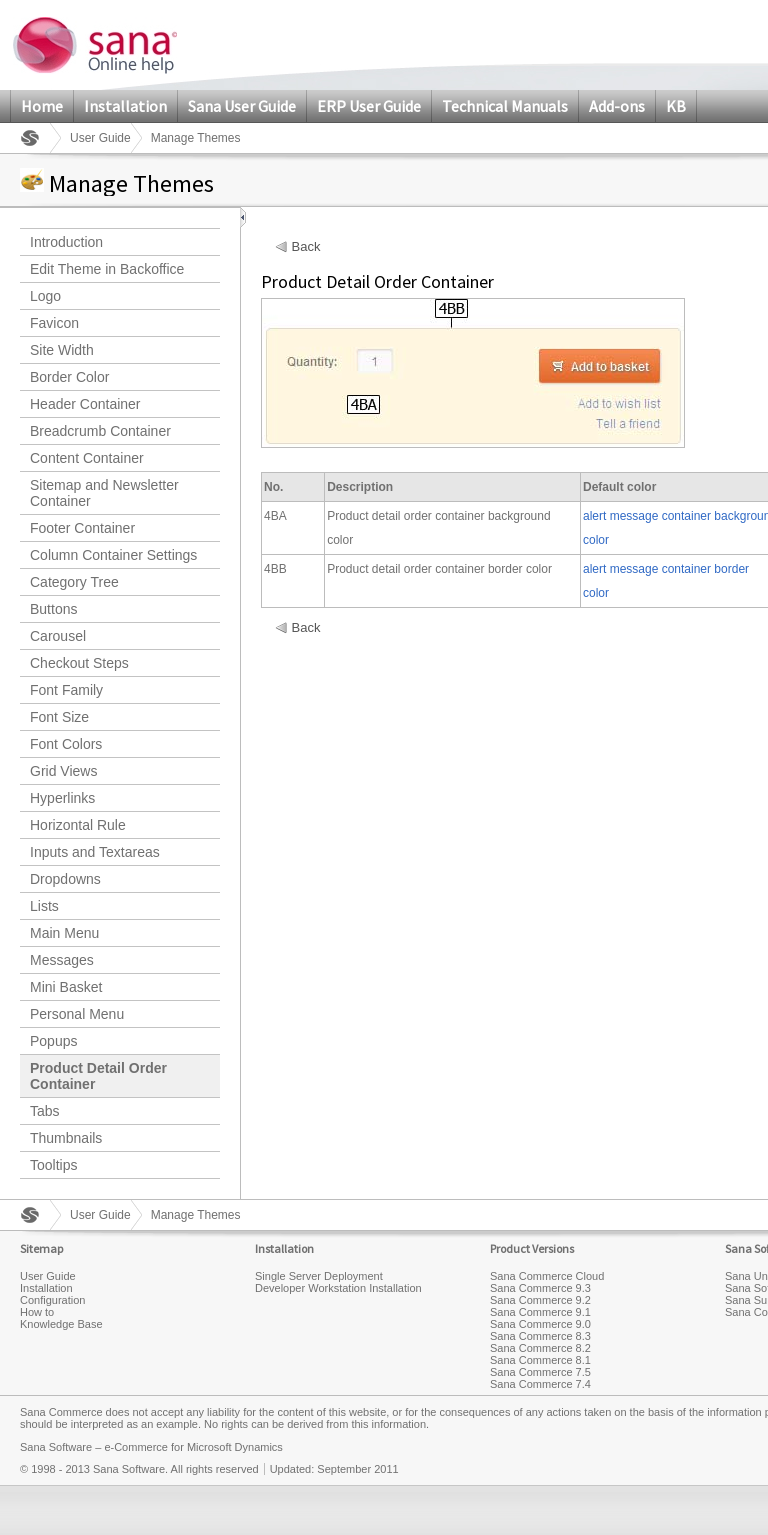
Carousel (58, 636)
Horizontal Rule (78, 825)
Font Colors (66, 744)
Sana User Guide (242, 106)
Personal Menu (77, 1014)
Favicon (54, 323)
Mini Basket (66, 987)
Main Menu (64, 933)
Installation (125, 106)
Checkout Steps (79, 663)
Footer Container (82, 528)
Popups (53, 1041)
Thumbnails (66, 1138)
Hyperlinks (62, 798)
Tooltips (53, 1165)
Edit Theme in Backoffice (107, 269)
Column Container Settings (113, 555)
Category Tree (74, 582)
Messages (62, 960)
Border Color (69, 377)
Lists (44, 906)
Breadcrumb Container (100, 431)
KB (676, 106)
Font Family (66, 690)
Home (42, 106)
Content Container (87, 458)
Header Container (85, 404)
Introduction (66, 242)
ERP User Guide (369, 106)
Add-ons (617, 106)
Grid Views (63, 771)
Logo (45, 296)
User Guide (100, 138)
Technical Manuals (505, 106)
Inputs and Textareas (95, 852)
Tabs (45, 1111)
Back (306, 247)
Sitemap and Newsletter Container (104, 493)
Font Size (59, 717)
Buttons (53, 609)
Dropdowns (65, 879)
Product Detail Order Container (98, 1076)
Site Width (62, 350)
